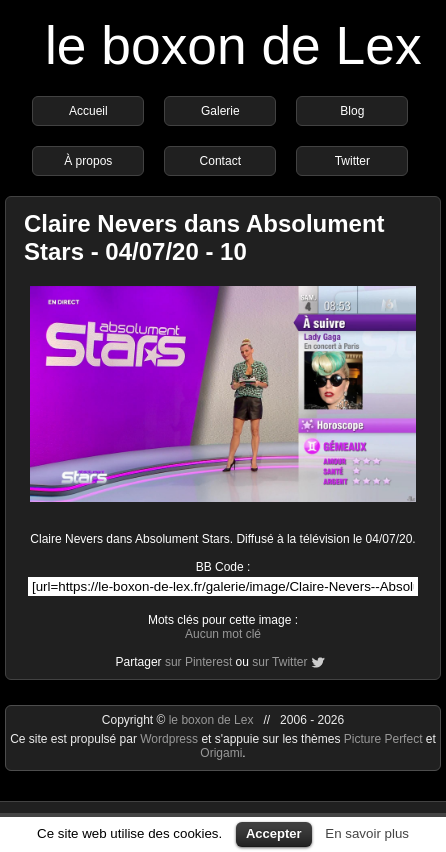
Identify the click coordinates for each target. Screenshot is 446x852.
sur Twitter (279, 662)
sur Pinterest (198, 662)
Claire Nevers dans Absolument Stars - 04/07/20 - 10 (204, 237)
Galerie (220, 111)
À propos (88, 161)
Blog (352, 111)
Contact (220, 161)
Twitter (352, 161)
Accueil (88, 111)
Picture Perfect (383, 739)
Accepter (274, 833)
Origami (221, 753)
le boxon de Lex (233, 45)
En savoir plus (367, 833)
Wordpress (170, 739)
